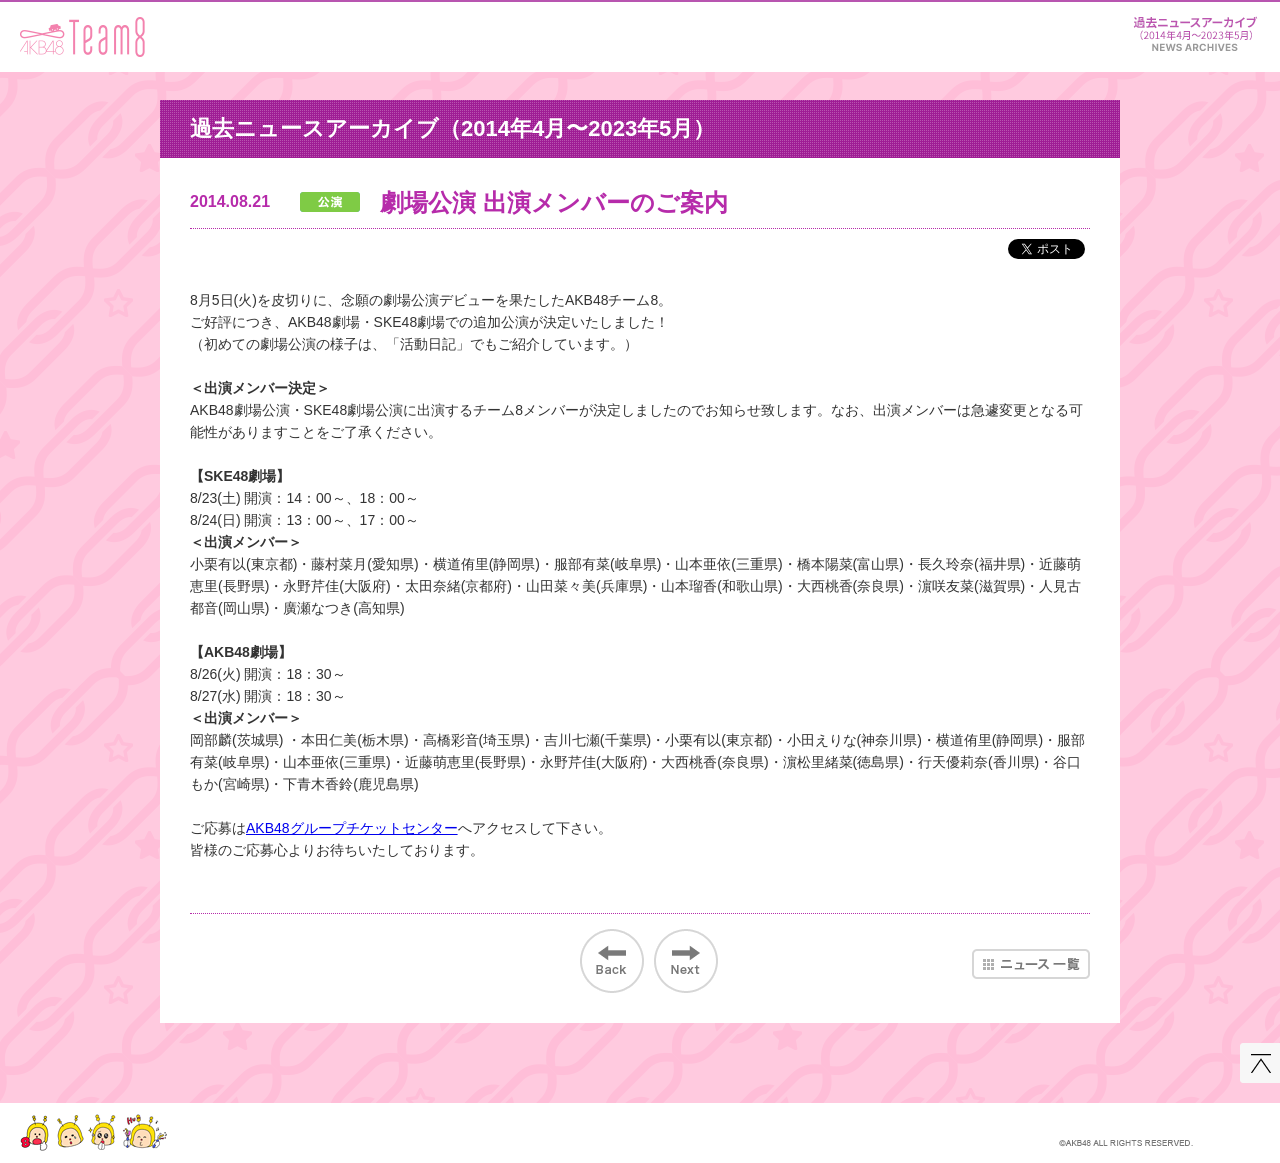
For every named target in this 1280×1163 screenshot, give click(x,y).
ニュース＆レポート (1195, 30)
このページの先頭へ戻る (1260, 1063)
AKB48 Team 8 (82, 37)
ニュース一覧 (1031, 964)
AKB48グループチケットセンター (352, 828)
